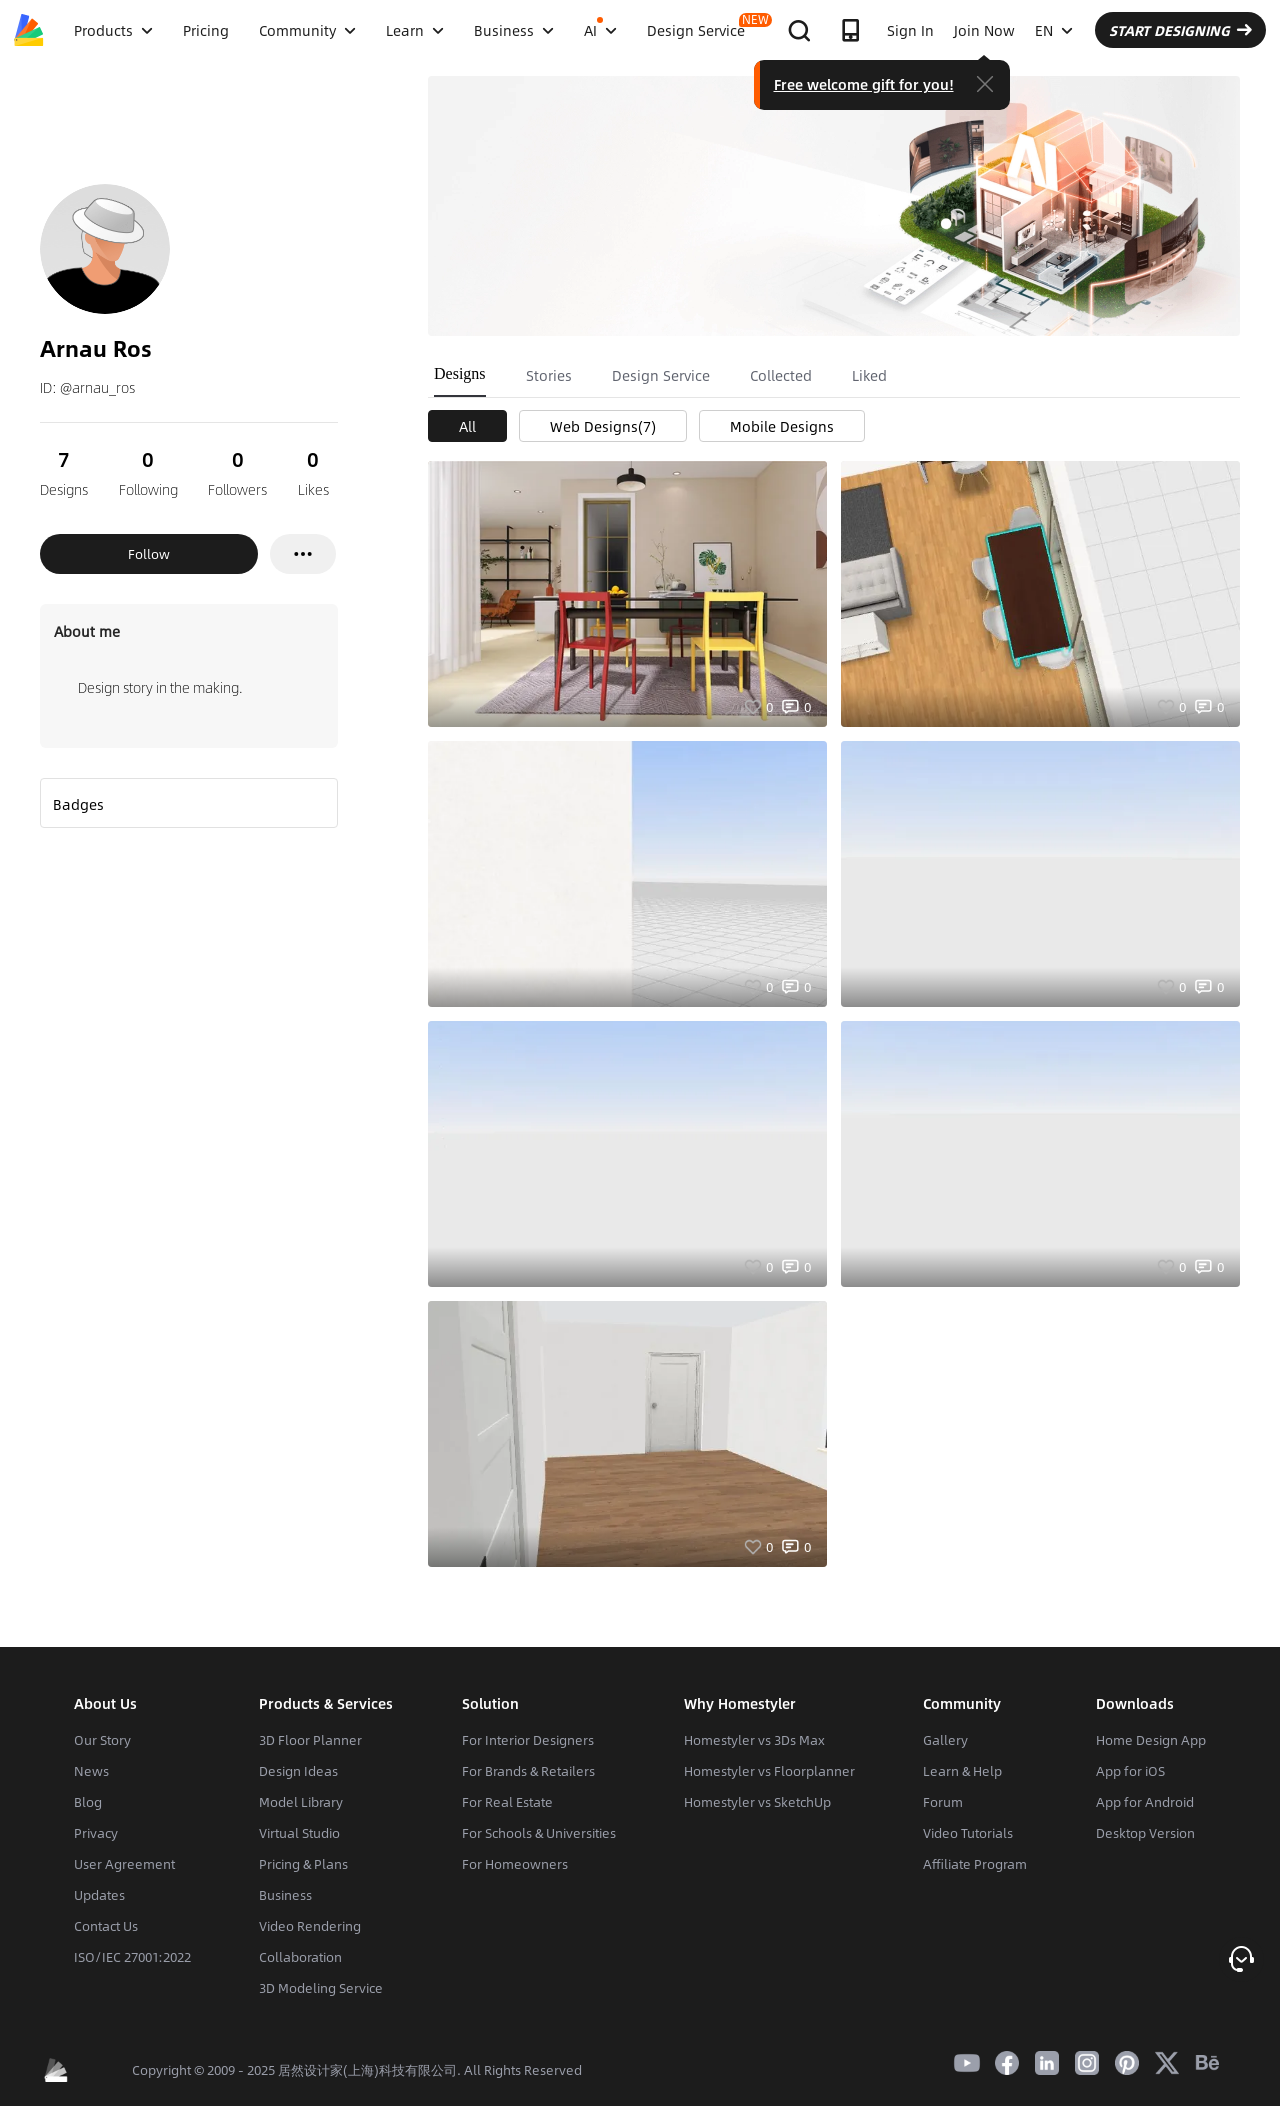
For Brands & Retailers (528, 1771)
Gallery (945, 1740)
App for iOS (1130, 1771)
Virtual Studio (299, 1833)
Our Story (102, 1740)
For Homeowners (515, 1864)
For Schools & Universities (539, 1833)
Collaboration (300, 1957)
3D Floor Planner (310, 1740)
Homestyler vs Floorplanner (769, 1771)
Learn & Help (962, 1771)
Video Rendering (310, 1926)
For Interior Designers (528, 1740)
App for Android (1145, 1802)
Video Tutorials (968, 1833)
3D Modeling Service (321, 1988)
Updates (99, 1895)
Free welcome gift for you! (864, 84)
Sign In (910, 30)
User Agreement (124, 1864)
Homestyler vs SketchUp (757, 1802)
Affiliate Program (975, 1864)
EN (1054, 30)
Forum (943, 1802)
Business (285, 1895)
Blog (88, 1802)
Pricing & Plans (303, 1864)
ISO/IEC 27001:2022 (132, 1957)
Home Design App (1151, 1740)
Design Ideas (298, 1771)
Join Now (984, 30)
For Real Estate (507, 1802)
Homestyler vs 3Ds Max (754, 1740)
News (91, 1771)
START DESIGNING (1180, 30)
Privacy (96, 1833)
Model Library (301, 1802)
